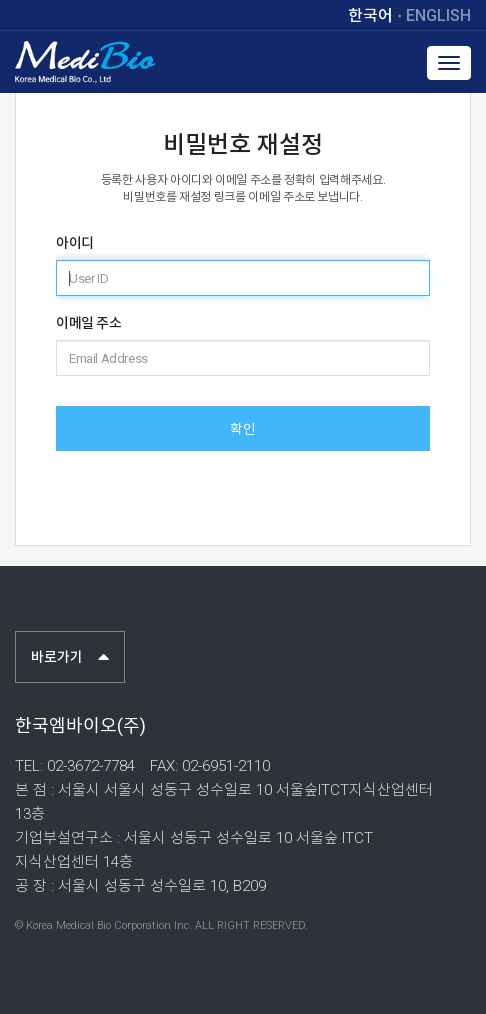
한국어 (370, 16)
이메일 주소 (88, 323)
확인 (242, 429)
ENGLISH (438, 16)
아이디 (75, 243)
